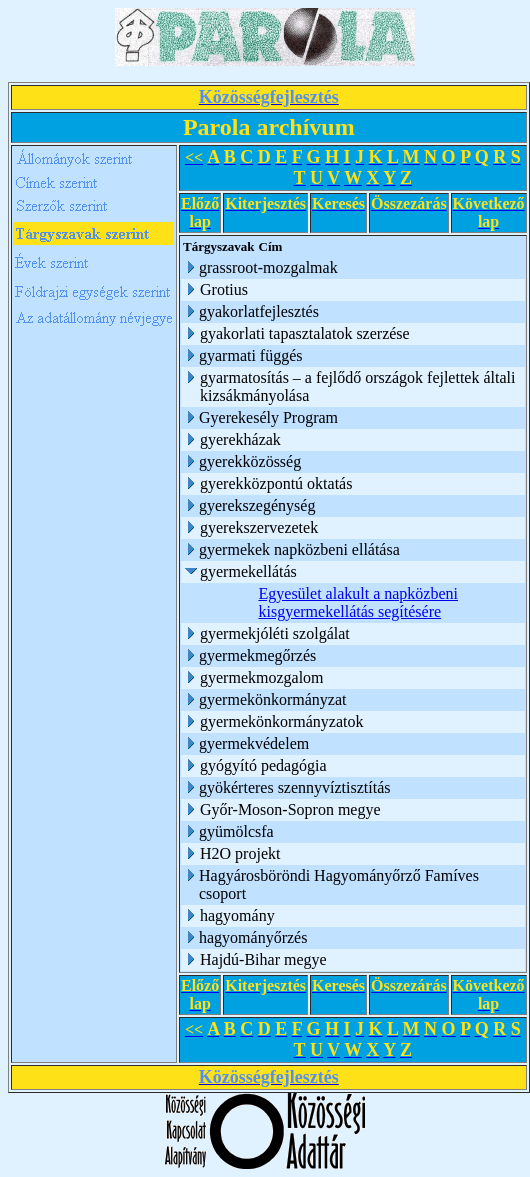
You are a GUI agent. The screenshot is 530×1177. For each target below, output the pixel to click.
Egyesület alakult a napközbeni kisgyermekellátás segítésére (358, 602)
